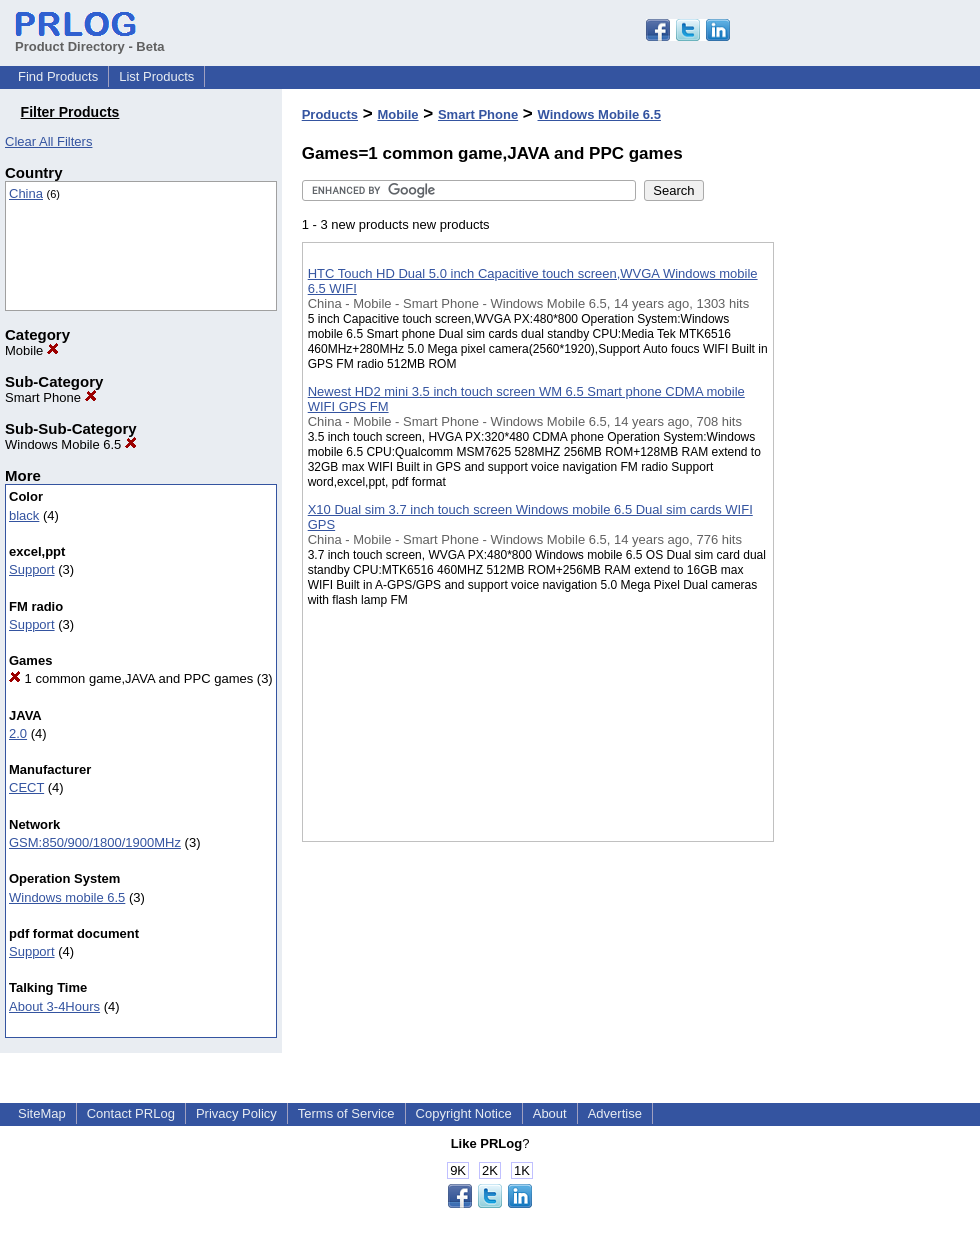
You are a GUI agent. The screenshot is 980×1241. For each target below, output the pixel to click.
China (26, 193)
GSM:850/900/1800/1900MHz (95, 842)
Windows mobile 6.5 (67, 897)
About (550, 1113)
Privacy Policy (236, 1113)
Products (330, 114)
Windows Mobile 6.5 (71, 444)
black (24, 515)
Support (32, 569)
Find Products (58, 76)
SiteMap (42, 1113)
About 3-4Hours (54, 1006)
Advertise (615, 1113)
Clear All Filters (48, 141)
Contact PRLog (131, 1113)
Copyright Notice (464, 1113)
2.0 (18, 733)
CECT (26, 787)
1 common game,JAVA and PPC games (131, 678)
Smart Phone (51, 397)
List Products (156, 76)
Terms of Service (346, 1113)
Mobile (32, 350)
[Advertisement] (874, 519)
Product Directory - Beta (90, 39)
